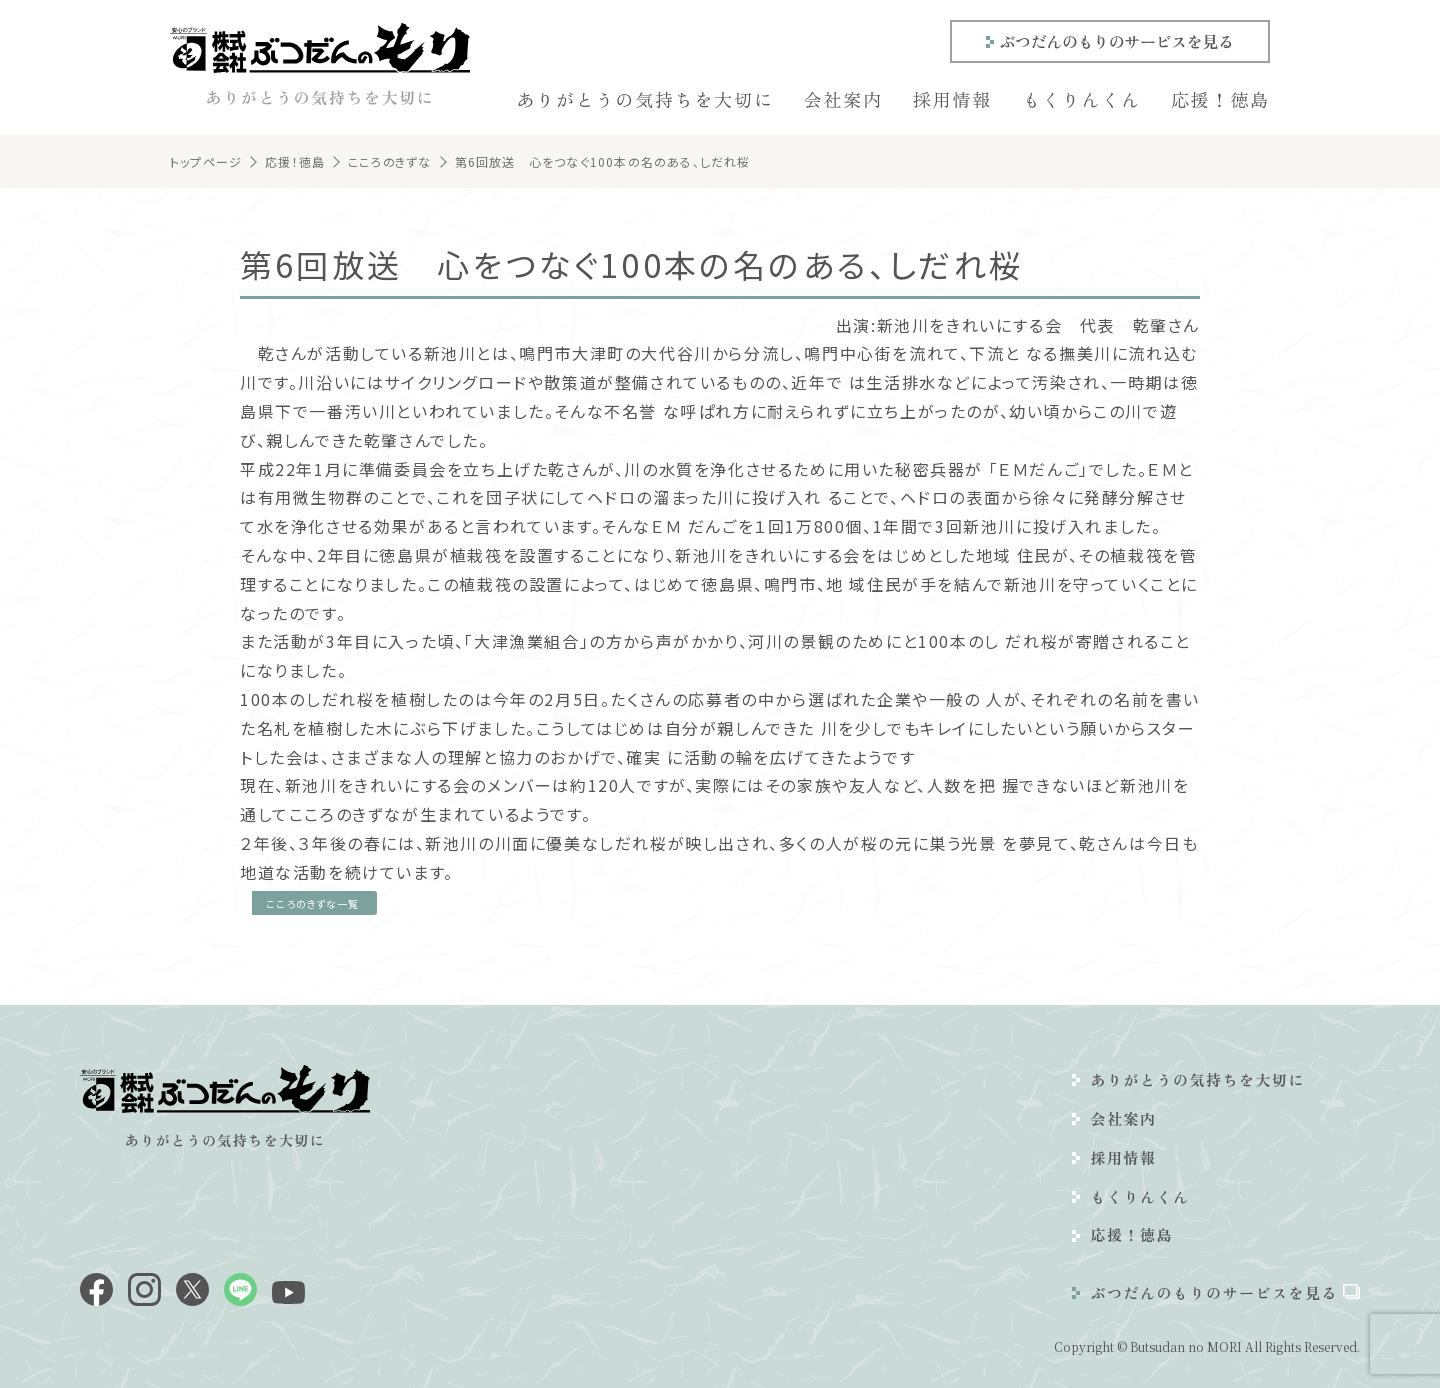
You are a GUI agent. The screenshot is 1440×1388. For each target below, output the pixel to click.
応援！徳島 (1220, 99)
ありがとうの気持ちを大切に (644, 99)
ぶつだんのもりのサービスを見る (1116, 41)
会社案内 (843, 99)
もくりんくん (1081, 99)
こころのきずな (389, 161)
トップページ (206, 161)
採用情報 (952, 99)
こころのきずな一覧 (312, 903)
